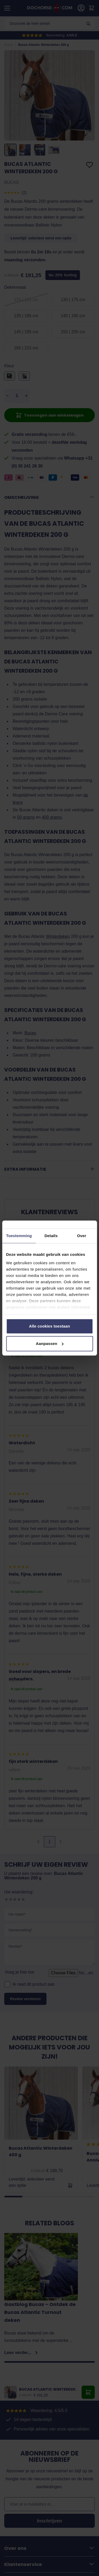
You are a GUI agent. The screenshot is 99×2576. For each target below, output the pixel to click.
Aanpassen (50, 1343)
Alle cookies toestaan (49, 1326)
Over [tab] (81, 1235)
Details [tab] (51, 1235)
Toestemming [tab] (19, 1235)
